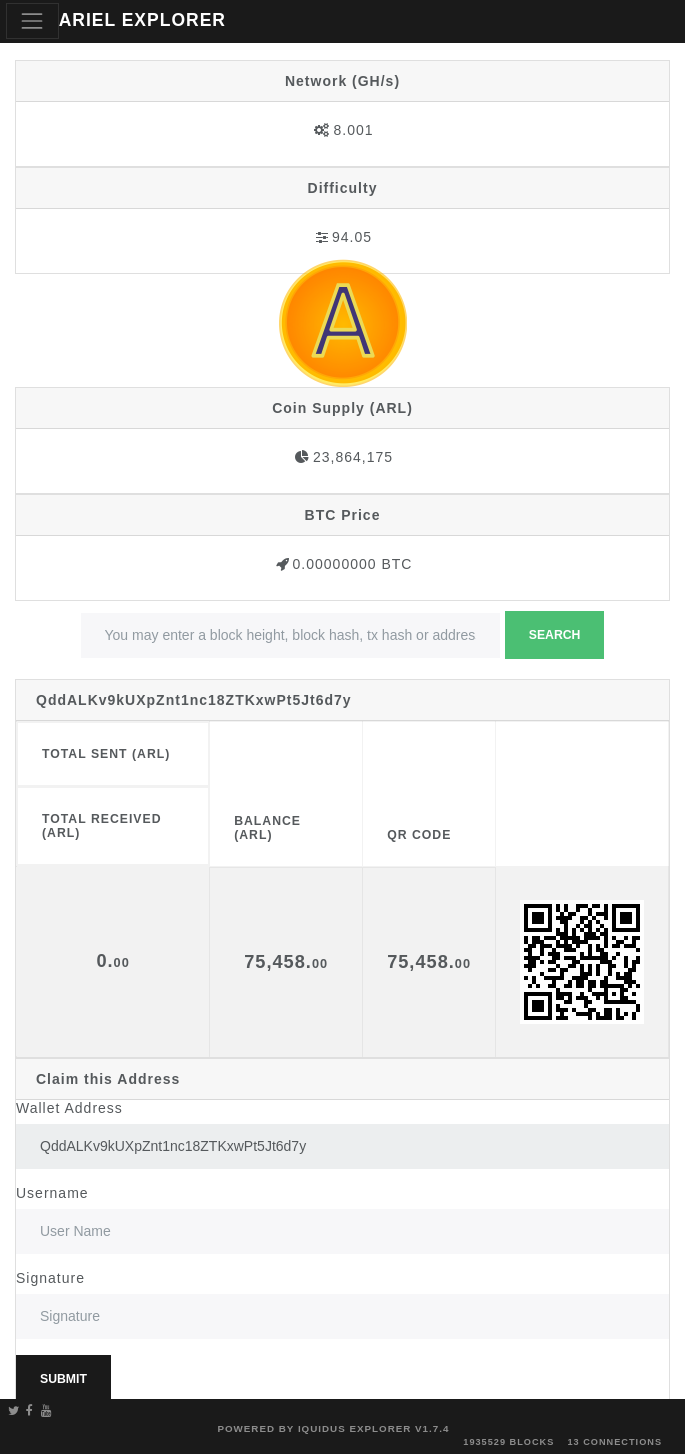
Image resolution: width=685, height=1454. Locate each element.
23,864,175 (353, 457)
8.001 (353, 130)
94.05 (352, 237)
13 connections (614, 1442)
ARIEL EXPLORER (142, 20)
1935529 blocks (508, 1442)
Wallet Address (69, 1108)
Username (52, 1193)
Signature (50, 1278)
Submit (63, 1379)
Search (555, 635)
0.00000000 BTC (353, 564)
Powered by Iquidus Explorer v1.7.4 (333, 1428)
